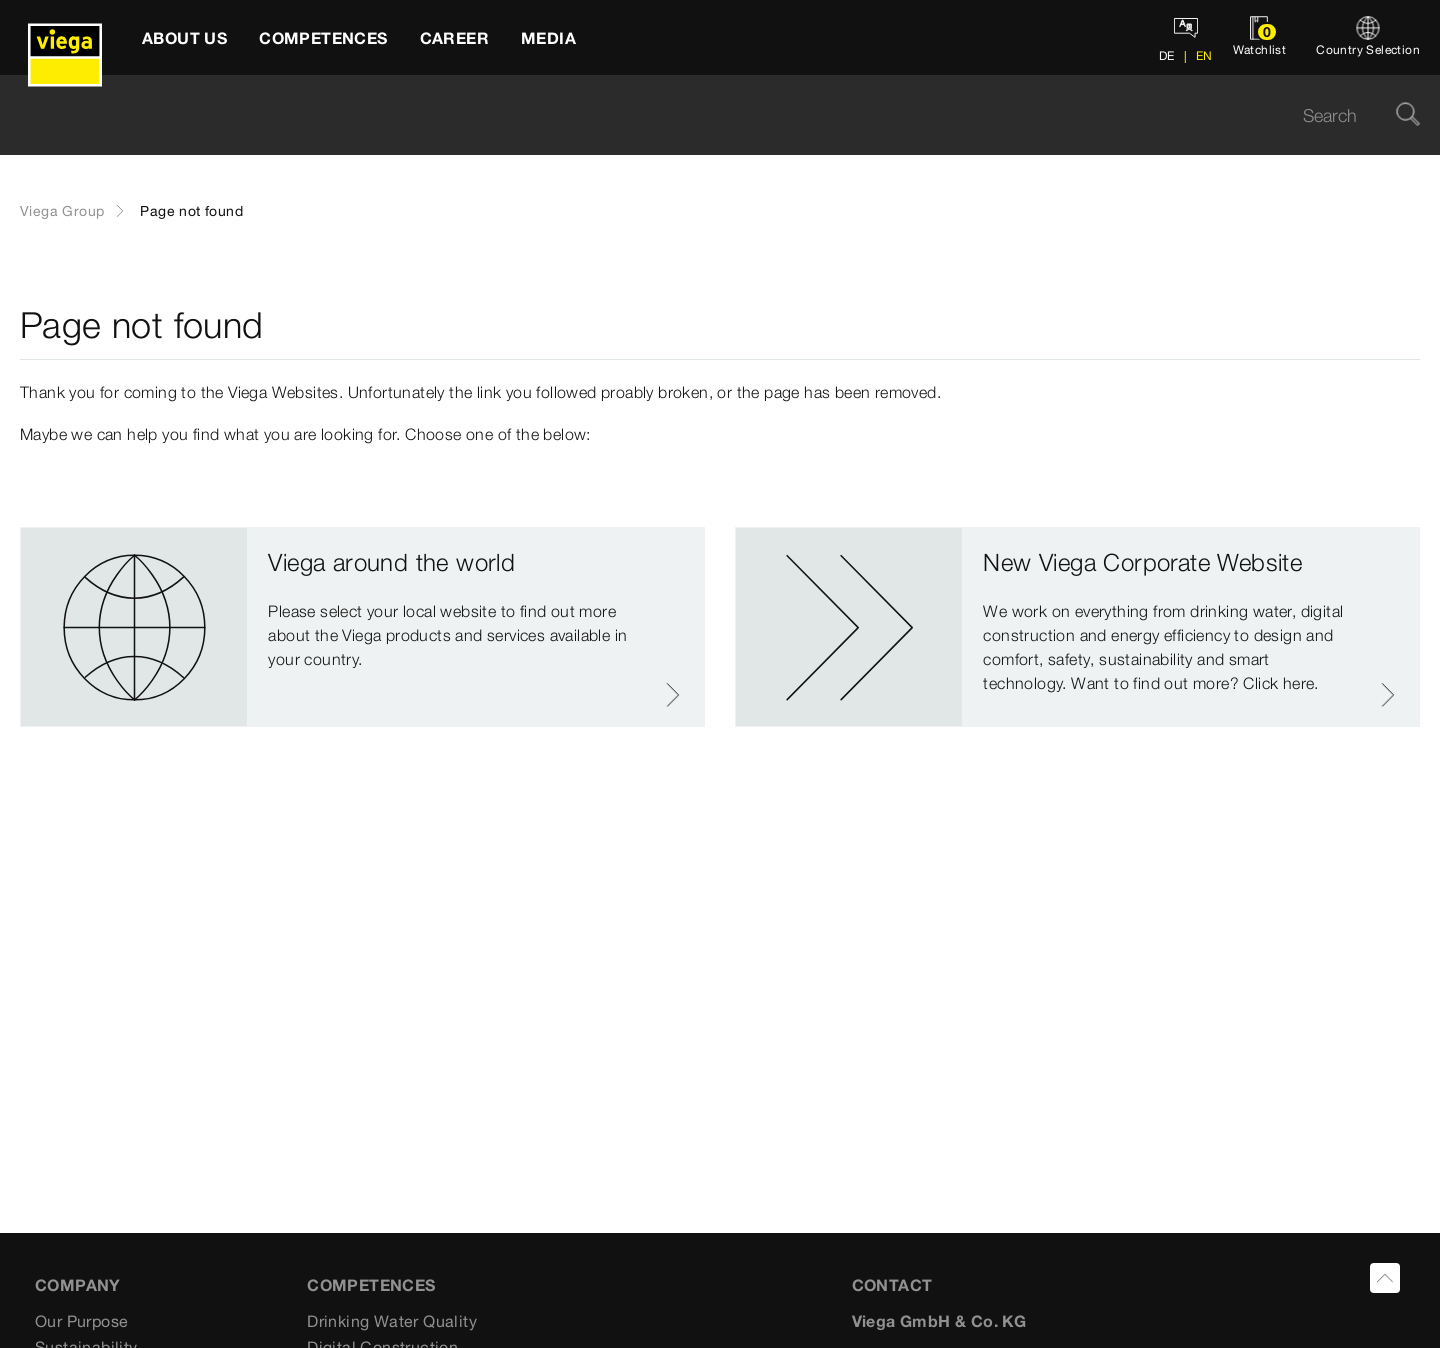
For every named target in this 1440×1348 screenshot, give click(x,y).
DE (1167, 55)
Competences (371, 1285)
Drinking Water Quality (392, 1321)
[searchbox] (703, 115)
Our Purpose (81, 1321)
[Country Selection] (1368, 37)
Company (78, 1285)
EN (1202, 55)
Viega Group (62, 211)
